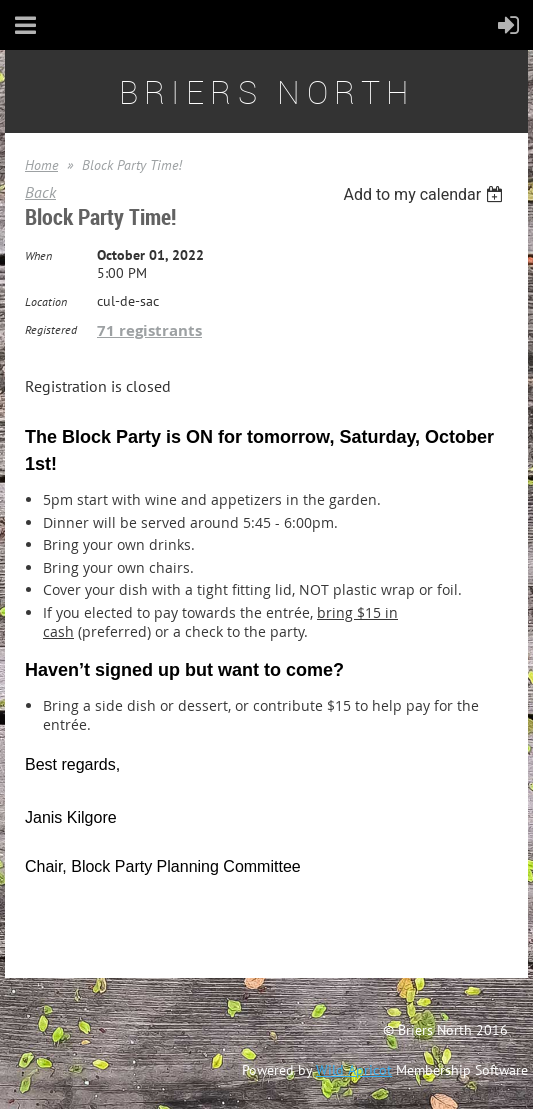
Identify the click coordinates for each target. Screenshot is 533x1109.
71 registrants (149, 330)
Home (41, 165)
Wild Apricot (354, 1070)
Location (46, 301)
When (38, 255)
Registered (51, 329)
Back (40, 192)
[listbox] (425, 194)
